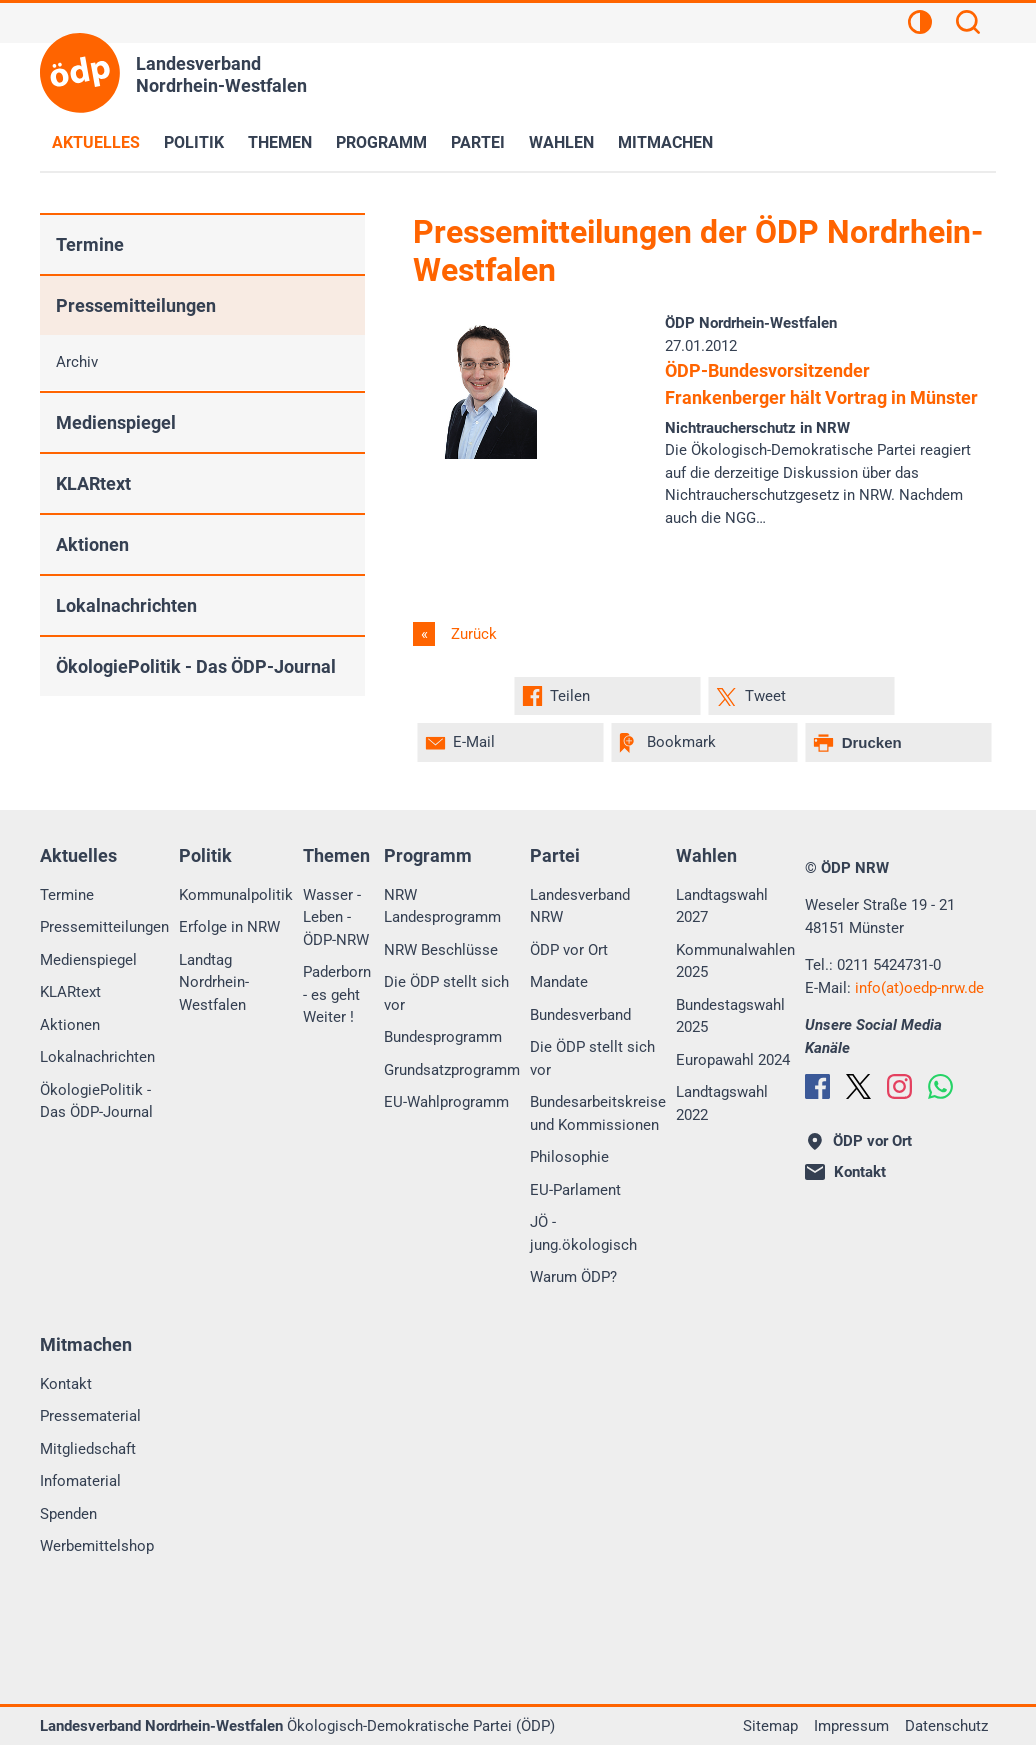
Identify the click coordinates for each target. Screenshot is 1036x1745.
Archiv (77, 362)
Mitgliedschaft (88, 1449)
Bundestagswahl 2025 (730, 1016)
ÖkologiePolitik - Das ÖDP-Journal (196, 666)
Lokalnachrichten (126, 605)
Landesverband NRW (580, 906)
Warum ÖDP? (573, 1277)
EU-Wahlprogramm (446, 1102)
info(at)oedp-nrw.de (919, 988)
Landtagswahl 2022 (722, 1103)
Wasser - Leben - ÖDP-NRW (336, 917)
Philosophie (569, 1157)
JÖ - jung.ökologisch (583, 1233)
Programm (381, 142)
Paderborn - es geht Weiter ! (337, 994)
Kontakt (66, 1384)
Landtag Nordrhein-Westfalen (214, 982)
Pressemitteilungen (136, 305)
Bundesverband (580, 1015)
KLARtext (93, 483)
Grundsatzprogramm (452, 1070)
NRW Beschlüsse (441, 950)
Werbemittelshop (97, 1546)
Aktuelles (96, 142)
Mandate (559, 982)
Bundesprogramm (443, 1037)
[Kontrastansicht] (920, 25)
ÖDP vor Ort (569, 950)
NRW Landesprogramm (442, 906)
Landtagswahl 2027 (722, 906)
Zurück (472, 634)
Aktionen (92, 544)
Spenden (68, 1514)
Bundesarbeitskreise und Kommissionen (598, 1113)
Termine (90, 244)
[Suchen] (968, 25)
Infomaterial (80, 1481)
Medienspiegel (116, 422)
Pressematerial (90, 1416)
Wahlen (561, 142)
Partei (478, 142)
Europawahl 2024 (733, 1060)
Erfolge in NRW (229, 927)
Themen (280, 142)
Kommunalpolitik (236, 895)
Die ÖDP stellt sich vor (446, 993)
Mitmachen (665, 142)
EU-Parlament (575, 1190)
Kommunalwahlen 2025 (735, 961)
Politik (194, 142)
